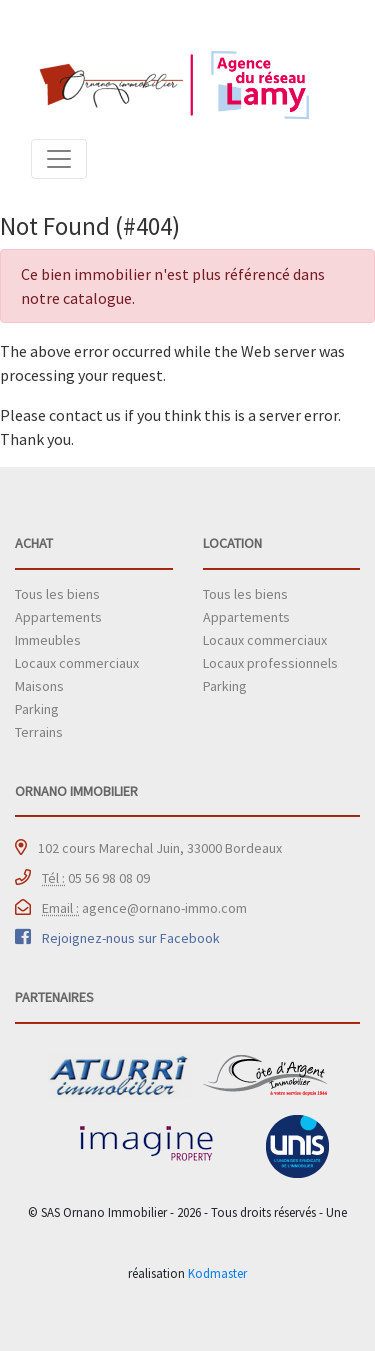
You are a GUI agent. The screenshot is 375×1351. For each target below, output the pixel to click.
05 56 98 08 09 (96, 878)
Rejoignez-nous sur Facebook (131, 938)
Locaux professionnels (270, 663)
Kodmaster (217, 1273)
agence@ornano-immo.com (144, 908)
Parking (37, 709)
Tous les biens (57, 594)
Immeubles (48, 640)
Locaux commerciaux (77, 663)
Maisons (39, 686)
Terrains (39, 732)
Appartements (58, 617)
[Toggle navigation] (59, 159)
